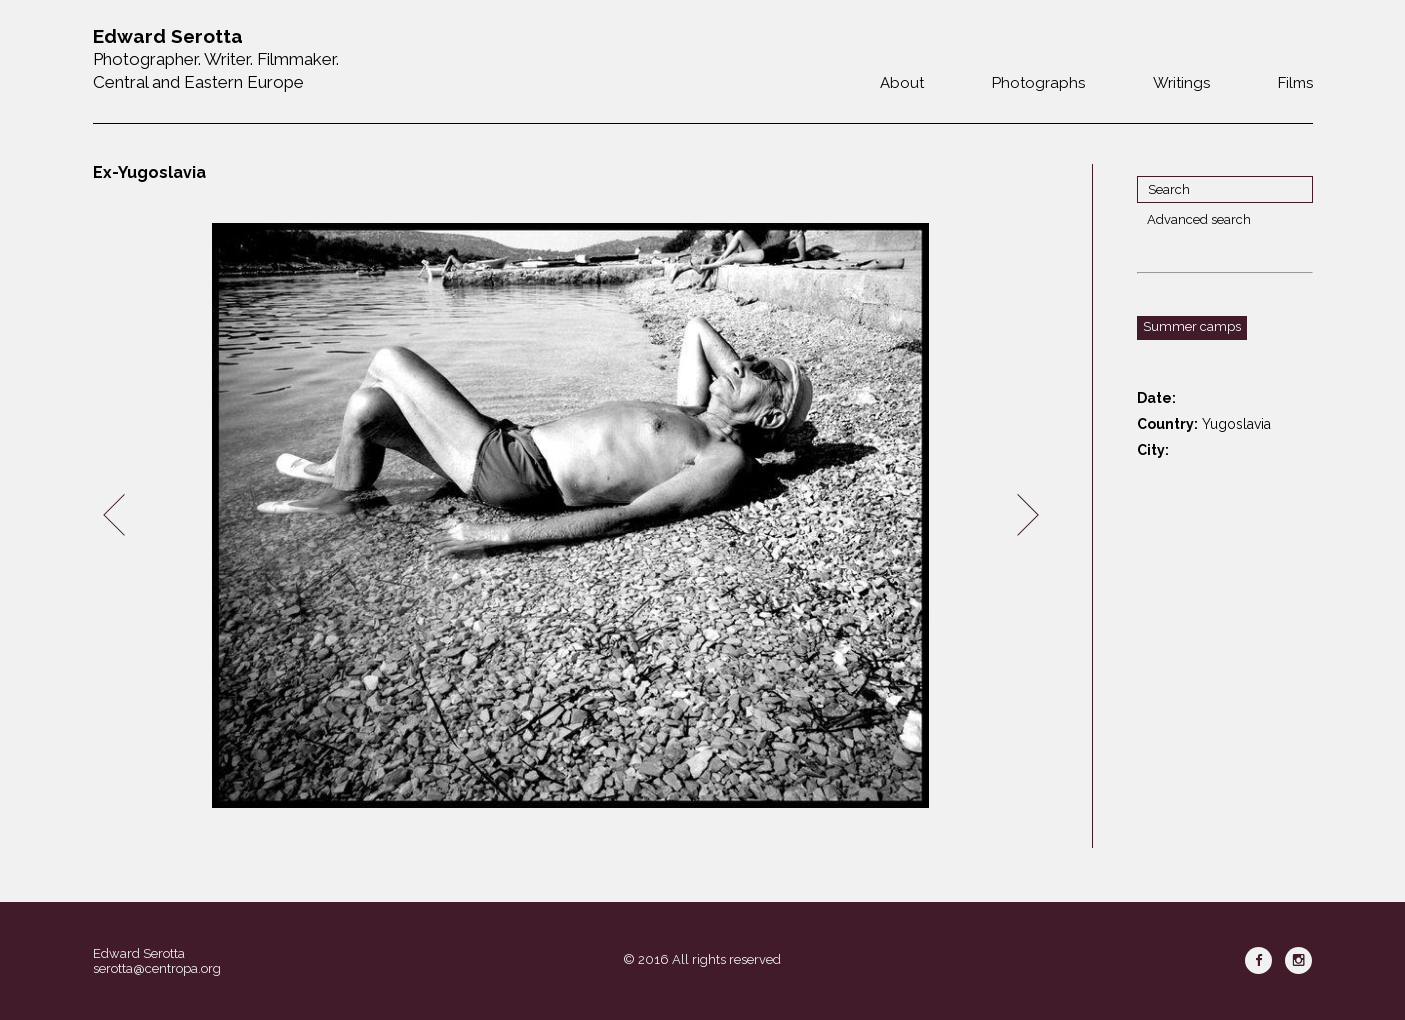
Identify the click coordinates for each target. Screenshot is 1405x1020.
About (902, 83)
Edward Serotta (139, 953)
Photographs (1038, 83)
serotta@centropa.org (157, 968)
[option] (571, 515)
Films (1295, 83)
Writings (1181, 83)
